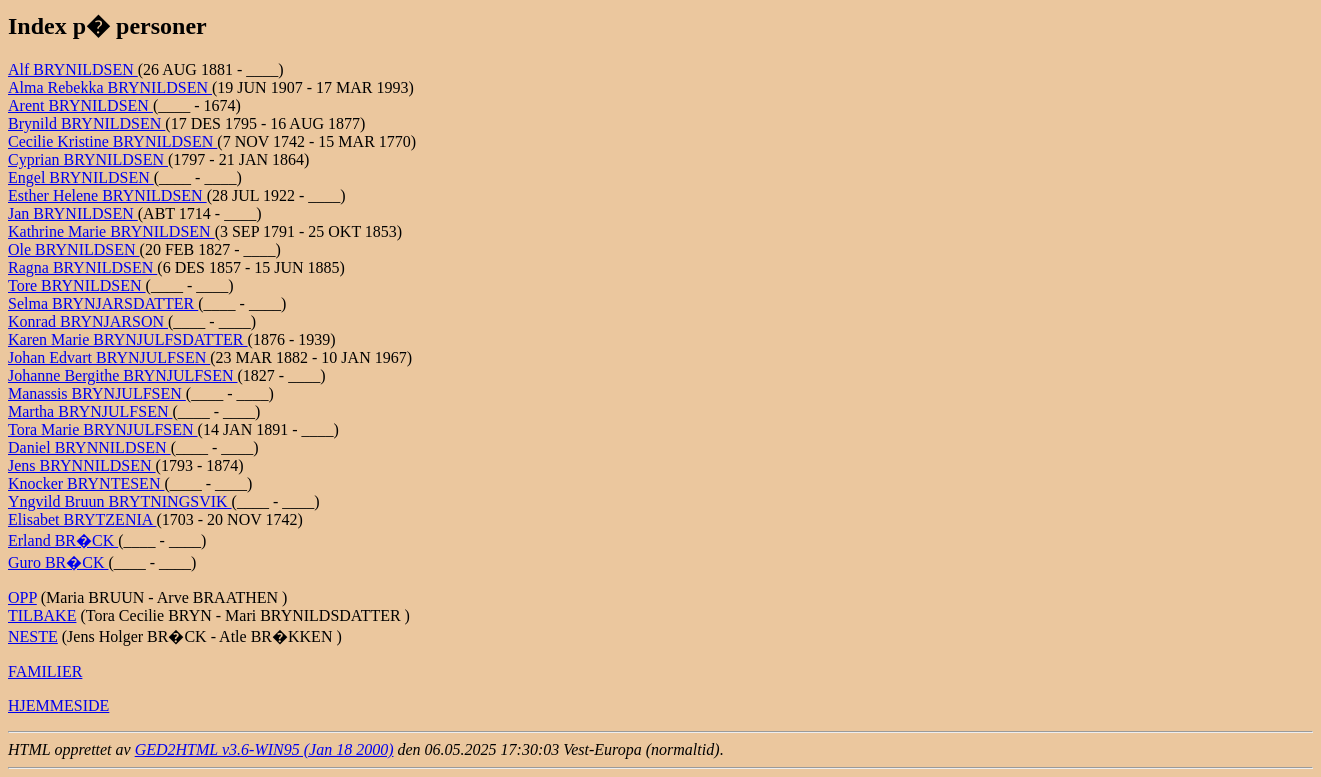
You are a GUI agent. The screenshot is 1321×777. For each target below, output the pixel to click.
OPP (22, 597)
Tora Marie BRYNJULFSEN (103, 429)
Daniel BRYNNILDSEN (89, 447)
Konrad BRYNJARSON (88, 321)
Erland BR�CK (63, 540)
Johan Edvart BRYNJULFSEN (109, 357)
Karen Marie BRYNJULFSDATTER (128, 339)
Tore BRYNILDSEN (77, 285)
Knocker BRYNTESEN (86, 483)
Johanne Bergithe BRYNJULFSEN (122, 375)
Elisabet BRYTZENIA (82, 519)
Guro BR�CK (58, 562)
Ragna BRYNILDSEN (82, 267)
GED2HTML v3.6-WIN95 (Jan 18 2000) (264, 749)
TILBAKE (42, 615)
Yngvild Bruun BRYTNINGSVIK (120, 501)
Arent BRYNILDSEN (80, 105)
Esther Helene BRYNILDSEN (107, 195)
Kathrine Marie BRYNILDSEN (111, 231)
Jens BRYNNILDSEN (82, 465)
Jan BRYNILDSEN (73, 213)
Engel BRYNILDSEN (81, 177)
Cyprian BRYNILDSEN (88, 159)
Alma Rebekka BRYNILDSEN (110, 87)
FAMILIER (45, 671)
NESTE (33, 636)
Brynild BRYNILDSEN (86, 123)
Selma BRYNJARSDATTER (103, 303)
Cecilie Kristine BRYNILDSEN (112, 141)
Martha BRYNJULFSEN (90, 411)
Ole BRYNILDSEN (74, 249)
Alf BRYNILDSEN (73, 69)
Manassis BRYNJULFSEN (97, 393)
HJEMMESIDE (58, 705)
